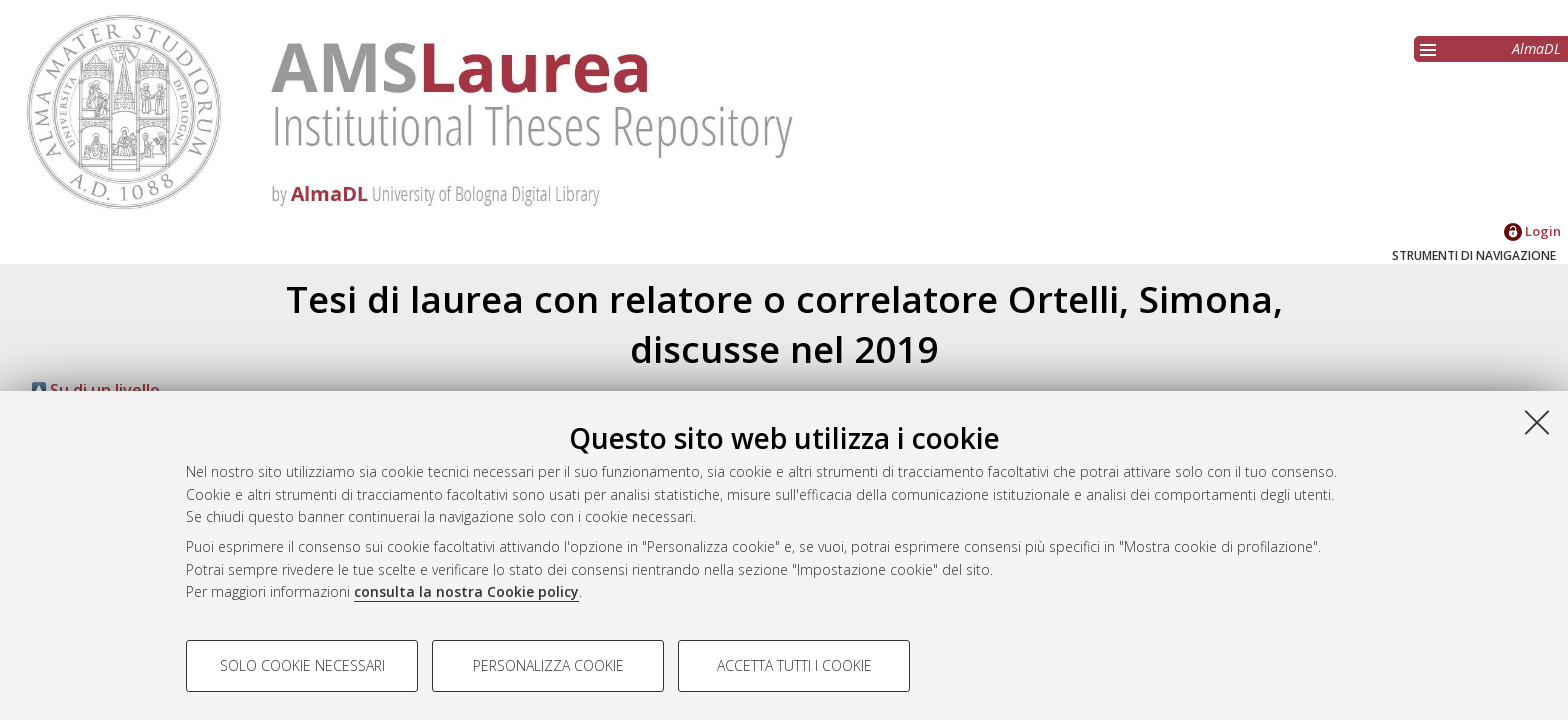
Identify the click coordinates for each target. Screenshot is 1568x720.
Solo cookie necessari (302, 665)
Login (1532, 231)
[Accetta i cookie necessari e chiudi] (1537, 422)
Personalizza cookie (548, 665)
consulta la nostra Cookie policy (466, 591)
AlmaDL (1536, 48)
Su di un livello (96, 390)
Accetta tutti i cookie (794, 665)
